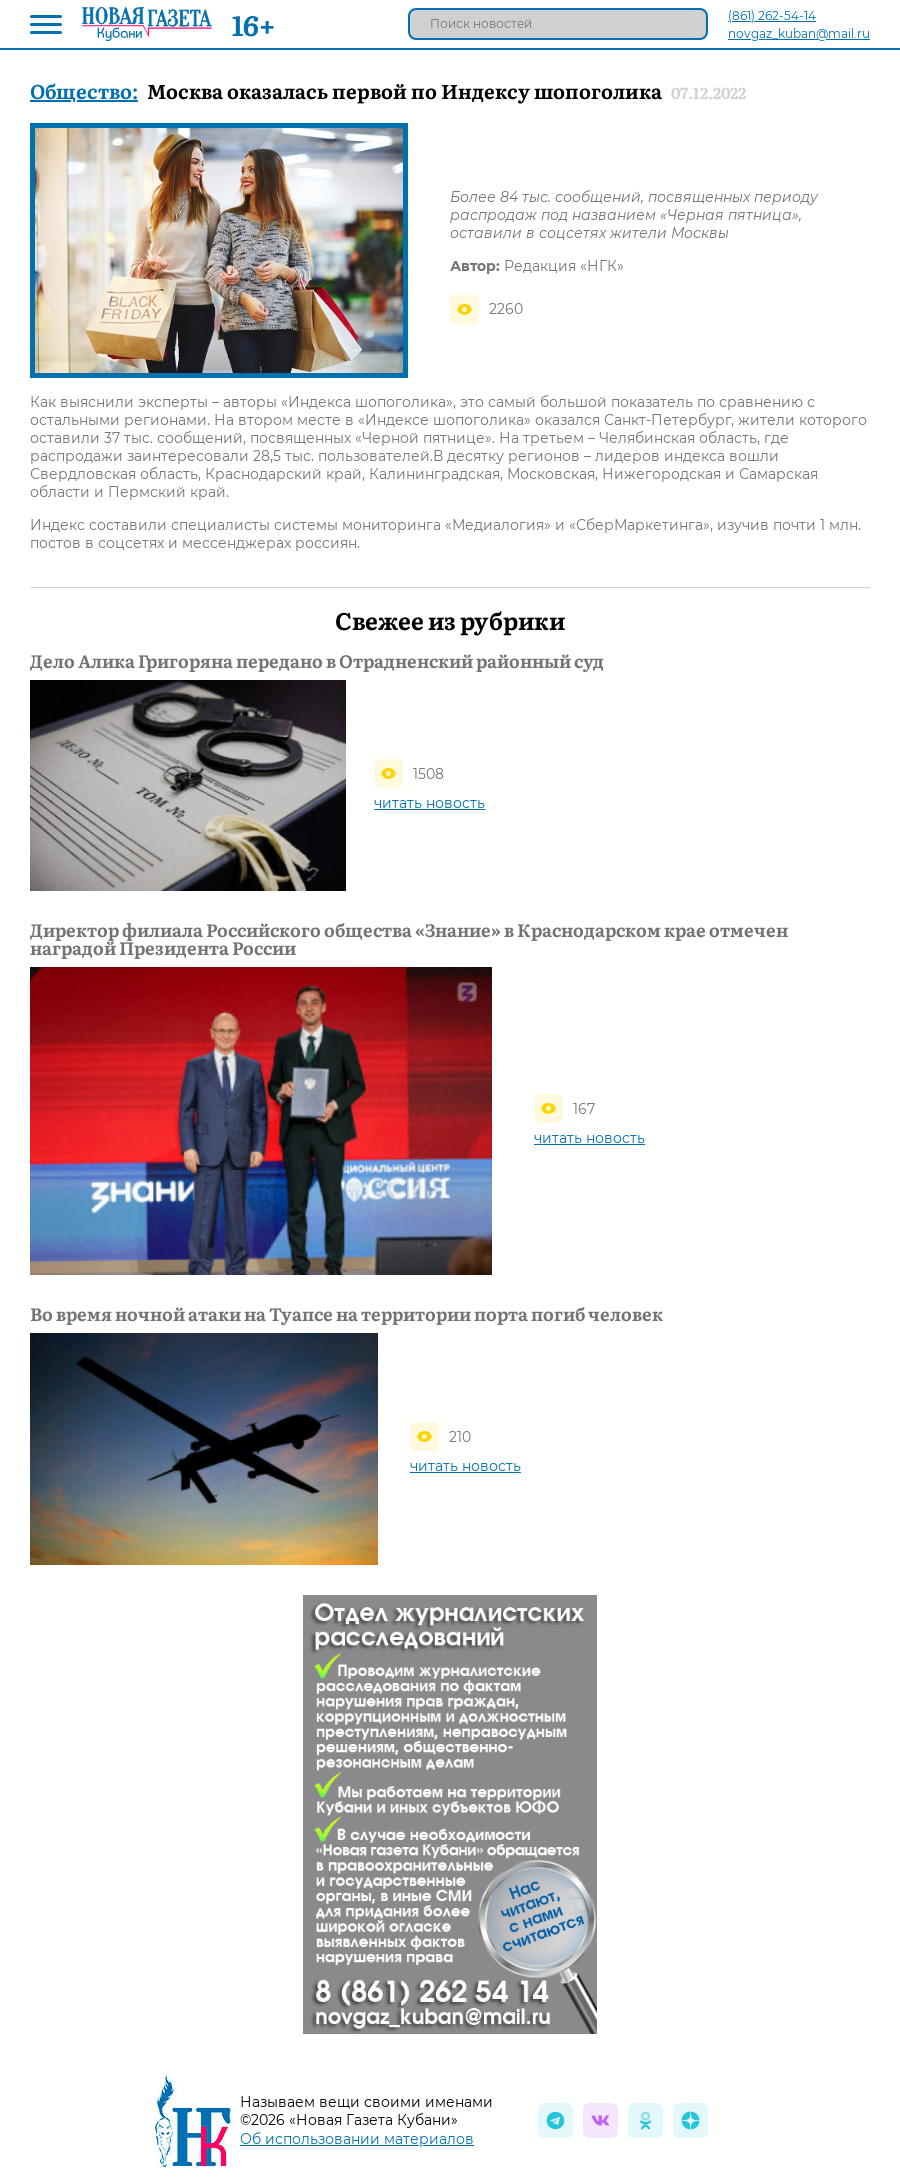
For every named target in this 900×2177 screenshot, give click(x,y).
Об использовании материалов (357, 2139)
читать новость (429, 803)
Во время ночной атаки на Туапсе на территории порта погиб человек (346, 1314)
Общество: (84, 90)
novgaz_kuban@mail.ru (799, 33)
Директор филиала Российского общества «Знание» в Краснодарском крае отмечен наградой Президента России (409, 939)
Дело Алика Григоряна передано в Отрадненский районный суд (317, 661)
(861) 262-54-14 (772, 15)
